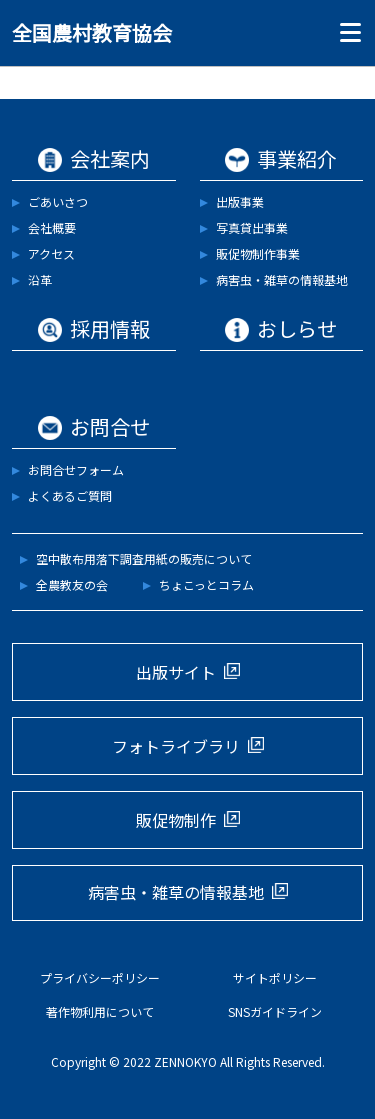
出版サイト (176, 672)
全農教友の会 (72, 584)
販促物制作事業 (258, 253)
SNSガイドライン (275, 1011)
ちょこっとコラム (206, 584)
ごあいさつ (58, 201)
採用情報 (110, 329)
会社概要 (52, 227)
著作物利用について (100, 1011)
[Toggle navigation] (345, 33)
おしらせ (297, 329)
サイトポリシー (275, 977)
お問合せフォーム (76, 469)
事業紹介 (297, 159)
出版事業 (240, 201)
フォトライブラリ (176, 746)
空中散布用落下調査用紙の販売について (144, 558)
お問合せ (110, 427)
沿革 (40, 279)
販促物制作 (176, 820)
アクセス (51, 253)
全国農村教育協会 (92, 32)
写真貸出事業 (252, 227)
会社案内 (110, 159)
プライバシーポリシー (100, 977)
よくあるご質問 (70, 495)
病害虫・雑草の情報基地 (282, 279)
